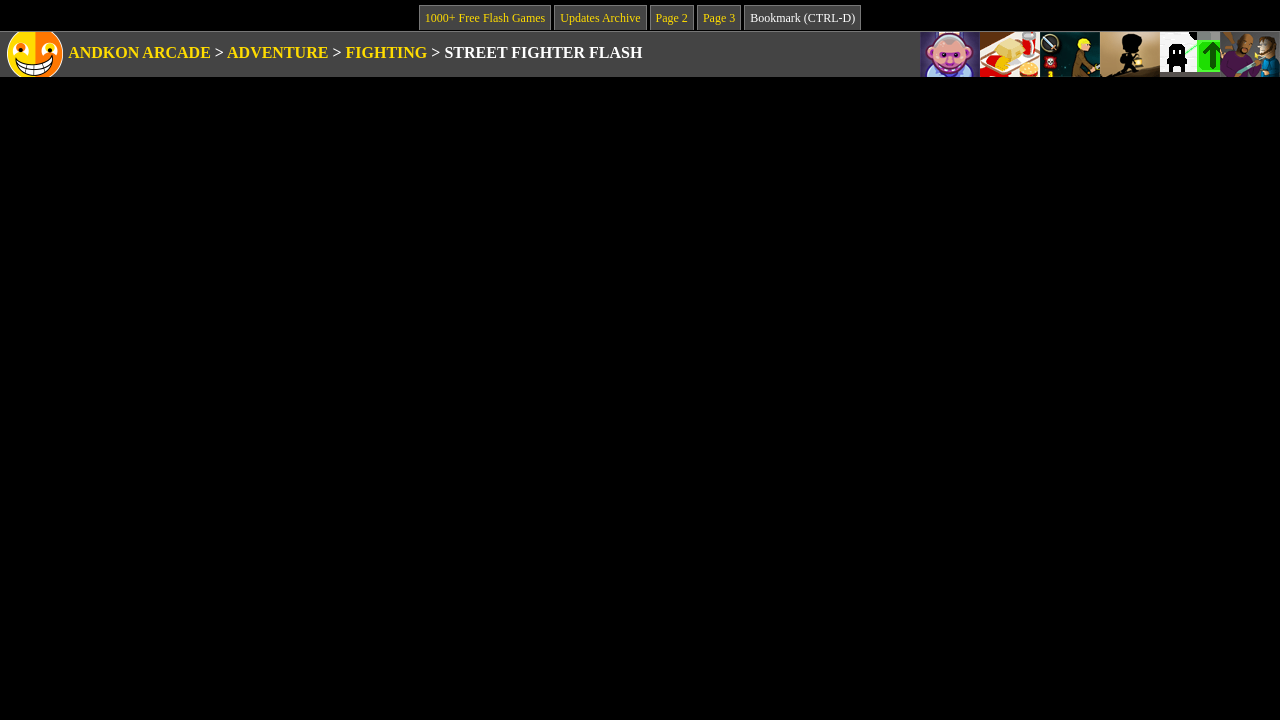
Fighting (387, 52)
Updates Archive (600, 18)
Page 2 (672, 18)
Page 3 (719, 18)
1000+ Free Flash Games (485, 18)
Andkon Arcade (139, 52)
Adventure (277, 52)
